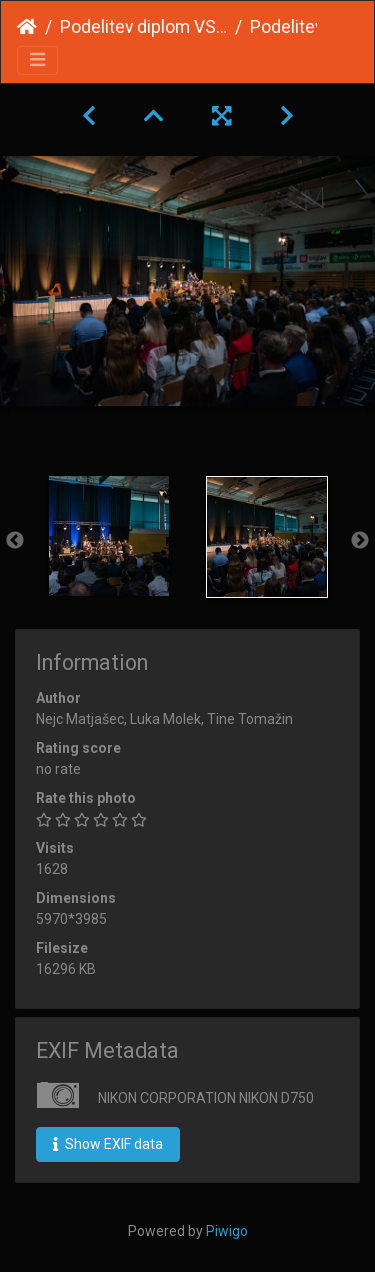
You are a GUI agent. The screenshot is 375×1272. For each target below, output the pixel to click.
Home (27, 27)
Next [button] (360, 541)
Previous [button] (15, 541)
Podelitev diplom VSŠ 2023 (143, 27)
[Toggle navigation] (37, 60)
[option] (109, 536)
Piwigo (227, 1231)
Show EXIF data (108, 1144)
